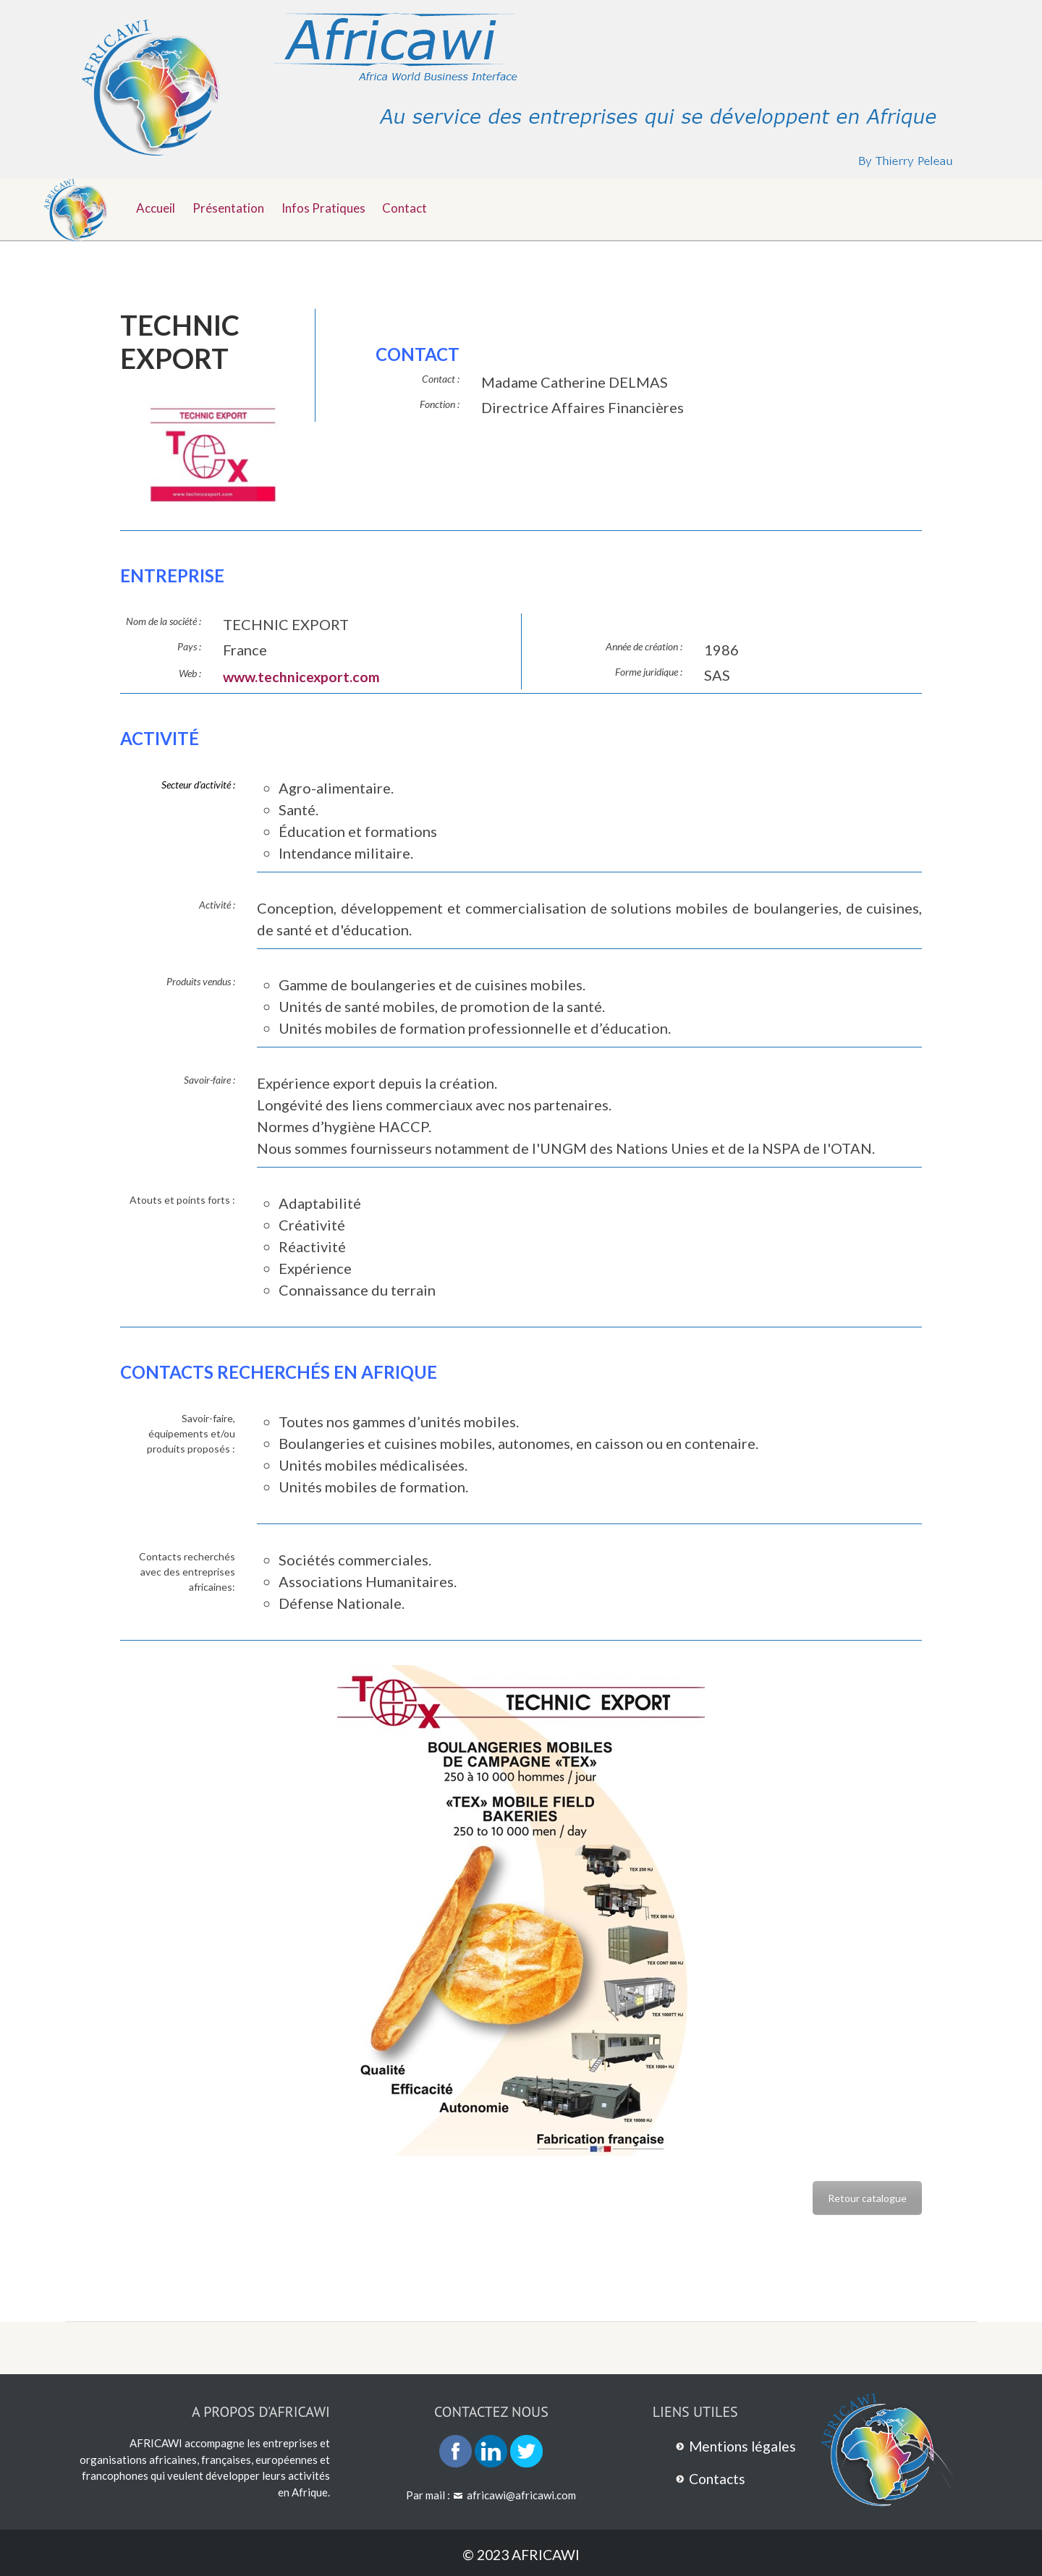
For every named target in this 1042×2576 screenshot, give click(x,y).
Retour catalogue (867, 2197)
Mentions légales (745, 2445)
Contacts (718, 2478)
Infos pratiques (329, 207)
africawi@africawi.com (521, 2494)
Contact (413, 207)
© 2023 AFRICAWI (521, 2554)
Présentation (232, 207)
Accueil (157, 207)
